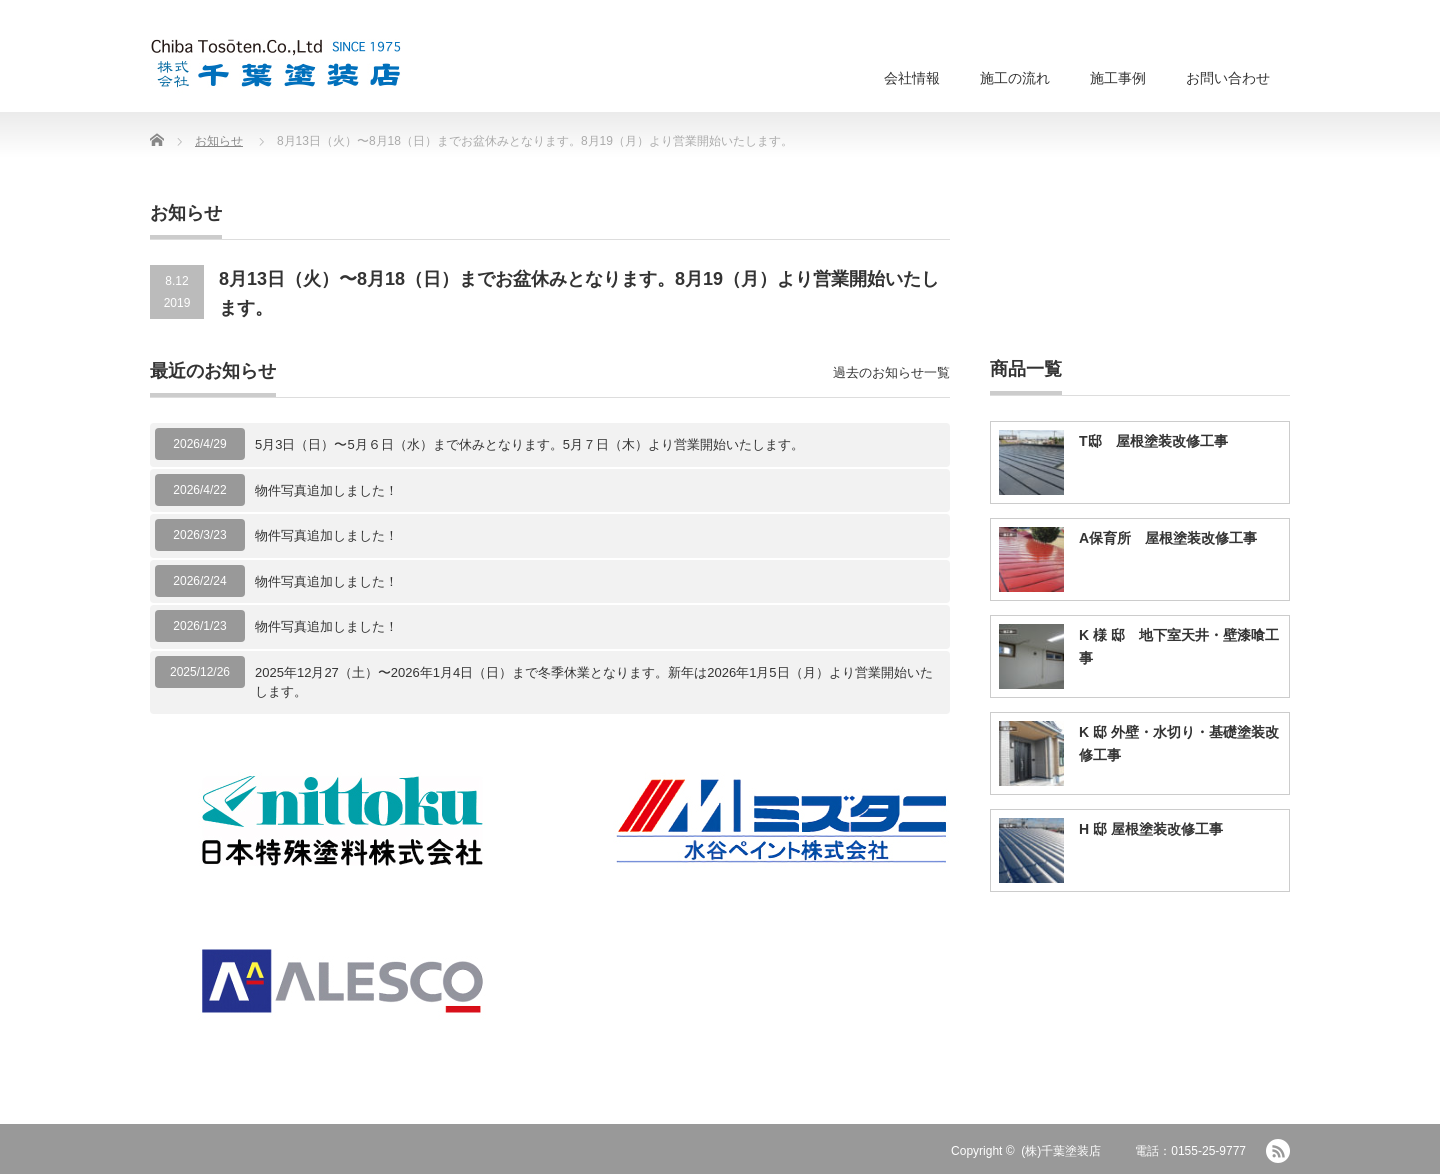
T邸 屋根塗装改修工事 (1153, 441)
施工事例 (1118, 78)
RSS (1278, 1151)
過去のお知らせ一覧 (891, 372)
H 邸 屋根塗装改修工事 (1151, 829)
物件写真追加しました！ (326, 490)
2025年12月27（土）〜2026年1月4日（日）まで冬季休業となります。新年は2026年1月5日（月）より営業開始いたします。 (594, 682)
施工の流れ (1015, 78)
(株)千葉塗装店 (1061, 1151)
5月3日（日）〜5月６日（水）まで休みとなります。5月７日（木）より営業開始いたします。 (529, 444)
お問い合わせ (1228, 78)
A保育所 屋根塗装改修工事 (1168, 538)
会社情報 (912, 78)
